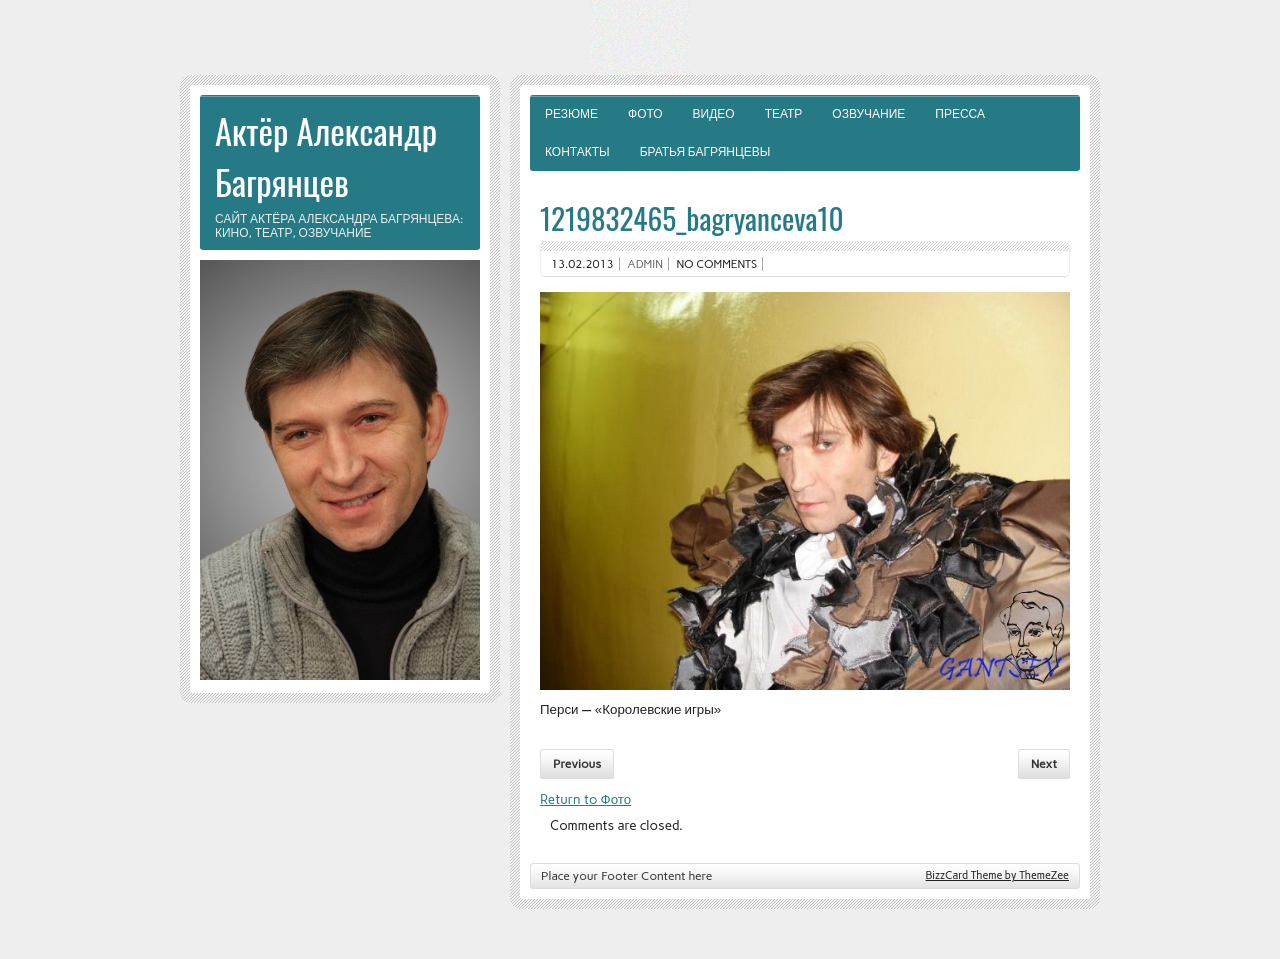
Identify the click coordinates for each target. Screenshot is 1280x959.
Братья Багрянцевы (705, 152)
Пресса (960, 114)
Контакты (577, 152)
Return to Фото (585, 799)
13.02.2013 (582, 264)
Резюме (571, 114)
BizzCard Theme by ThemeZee (997, 875)
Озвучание (868, 114)
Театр (784, 114)
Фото (645, 114)
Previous (577, 764)
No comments (717, 264)
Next (1044, 764)
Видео (714, 114)
